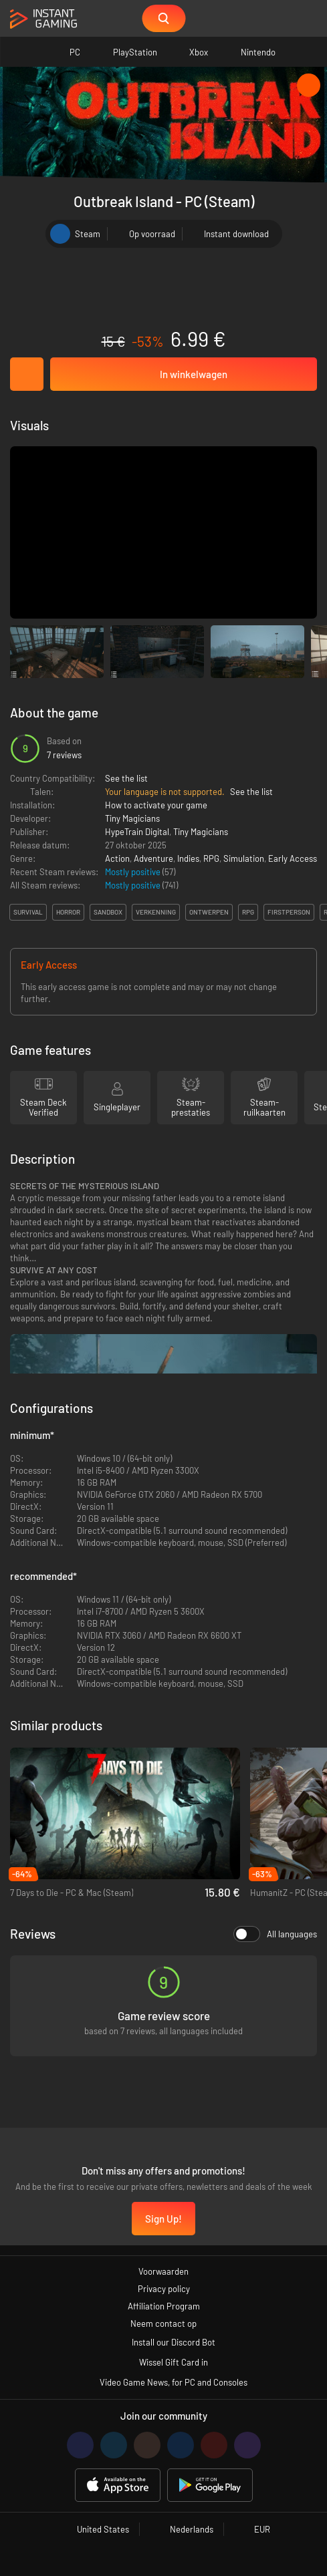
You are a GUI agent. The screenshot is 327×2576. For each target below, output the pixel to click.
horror (68, 912)
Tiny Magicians (132, 818)
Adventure (153, 858)
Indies (188, 858)
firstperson (288, 912)
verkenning (156, 912)
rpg (248, 912)
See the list (126, 778)
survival (28, 912)
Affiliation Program (164, 2306)
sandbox (108, 912)
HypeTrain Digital (137, 831)
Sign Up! (163, 2219)
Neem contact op (163, 2323)
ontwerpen (209, 912)
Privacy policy (164, 2288)
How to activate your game (156, 805)
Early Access (292, 858)
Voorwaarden (163, 2271)
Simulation (243, 858)
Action (117, 858)
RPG (211, 858)
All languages (275, 1934)
